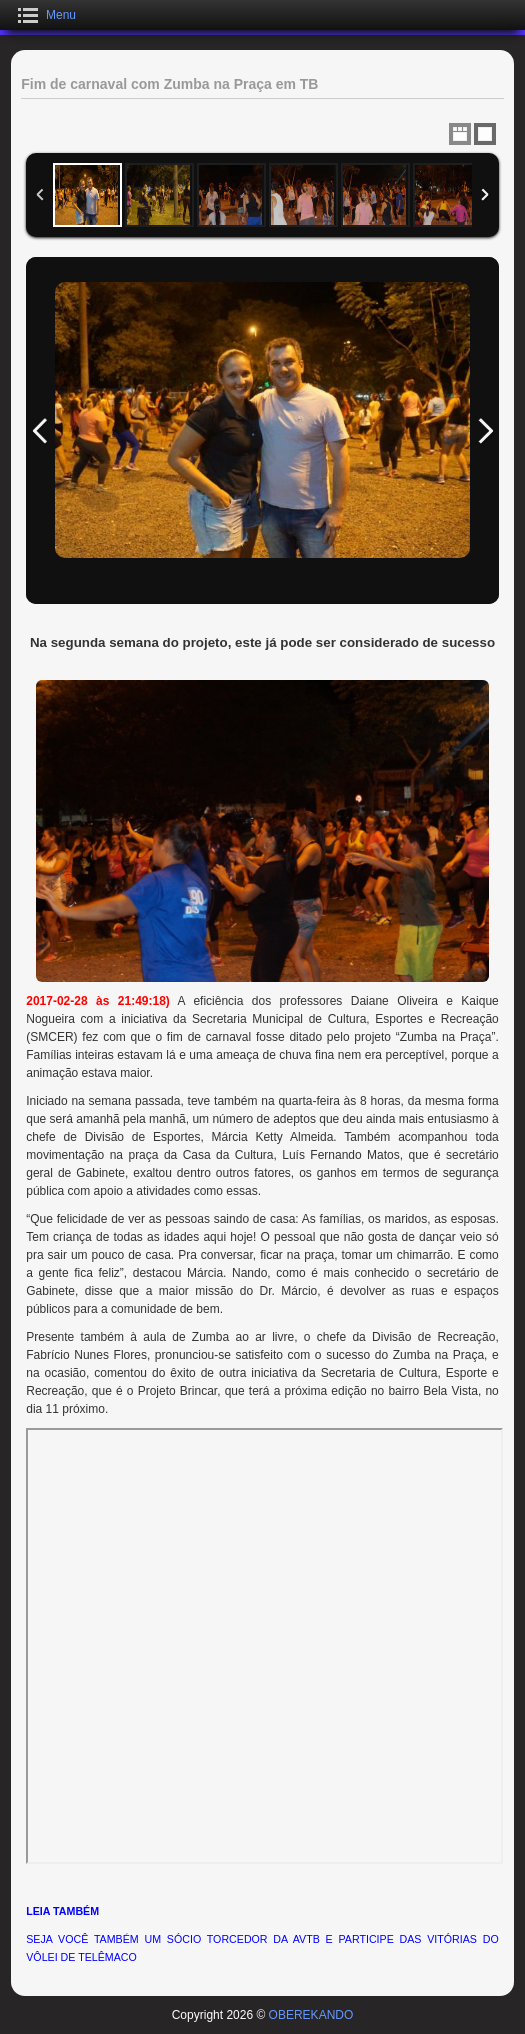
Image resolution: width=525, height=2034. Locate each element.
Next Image (485, 430)
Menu (61, 15)
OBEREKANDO (311, 2015)
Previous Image (40, 430)
